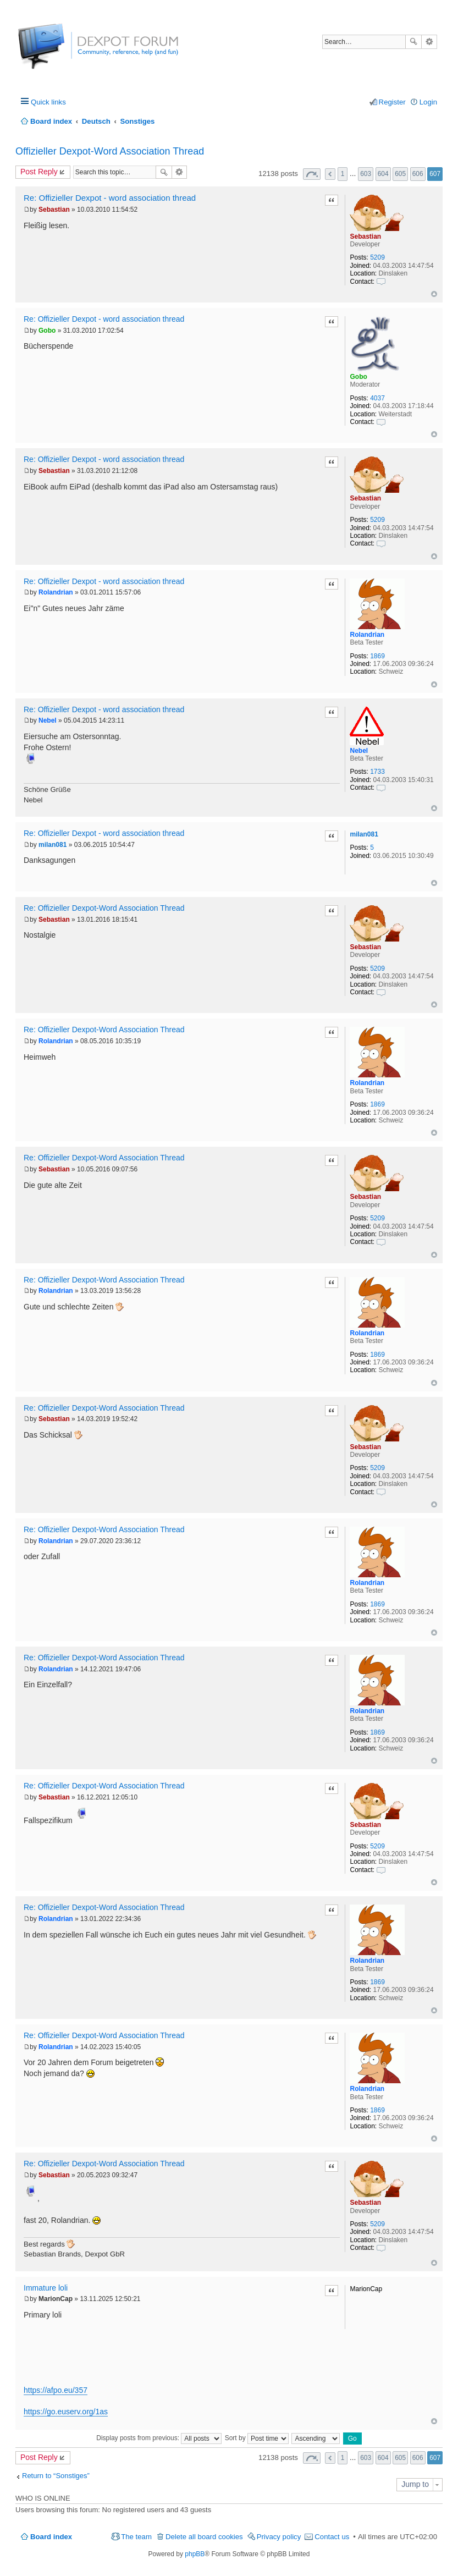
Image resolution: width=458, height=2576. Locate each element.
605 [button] (400, 174)
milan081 (364, 834)
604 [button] (383, 174)
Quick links (48, 102)
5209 (377, 257)
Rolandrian (367, 635)
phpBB (195, 2554)
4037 (377, 398)
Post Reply (39, 171)
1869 (377, 656)
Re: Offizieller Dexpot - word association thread (110, 197)
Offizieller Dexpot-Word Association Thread (109, 151)
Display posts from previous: (159, 2438)
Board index (51, 2537)
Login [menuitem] (428, 102)
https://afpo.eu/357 (55, 2390)
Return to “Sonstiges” (56, 2476)
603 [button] (365, 174)
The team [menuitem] (136, 2537)
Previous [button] (330, 174)
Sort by (257, 2438)
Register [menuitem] (392, 102)
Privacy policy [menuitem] (279, 2537)
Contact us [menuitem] (331, 2537)
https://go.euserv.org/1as (66, 2411)
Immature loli (46, 2287)
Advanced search (429, 41)
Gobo (358, 377)
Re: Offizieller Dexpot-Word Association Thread (104, 908)
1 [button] (343, 174)
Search (413, 41)
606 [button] (417, 174)
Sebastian (365, 236)
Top (434, 294)
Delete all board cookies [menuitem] (204, 2537)
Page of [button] (312, 174)
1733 (377, 771)
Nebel (359, 751)
